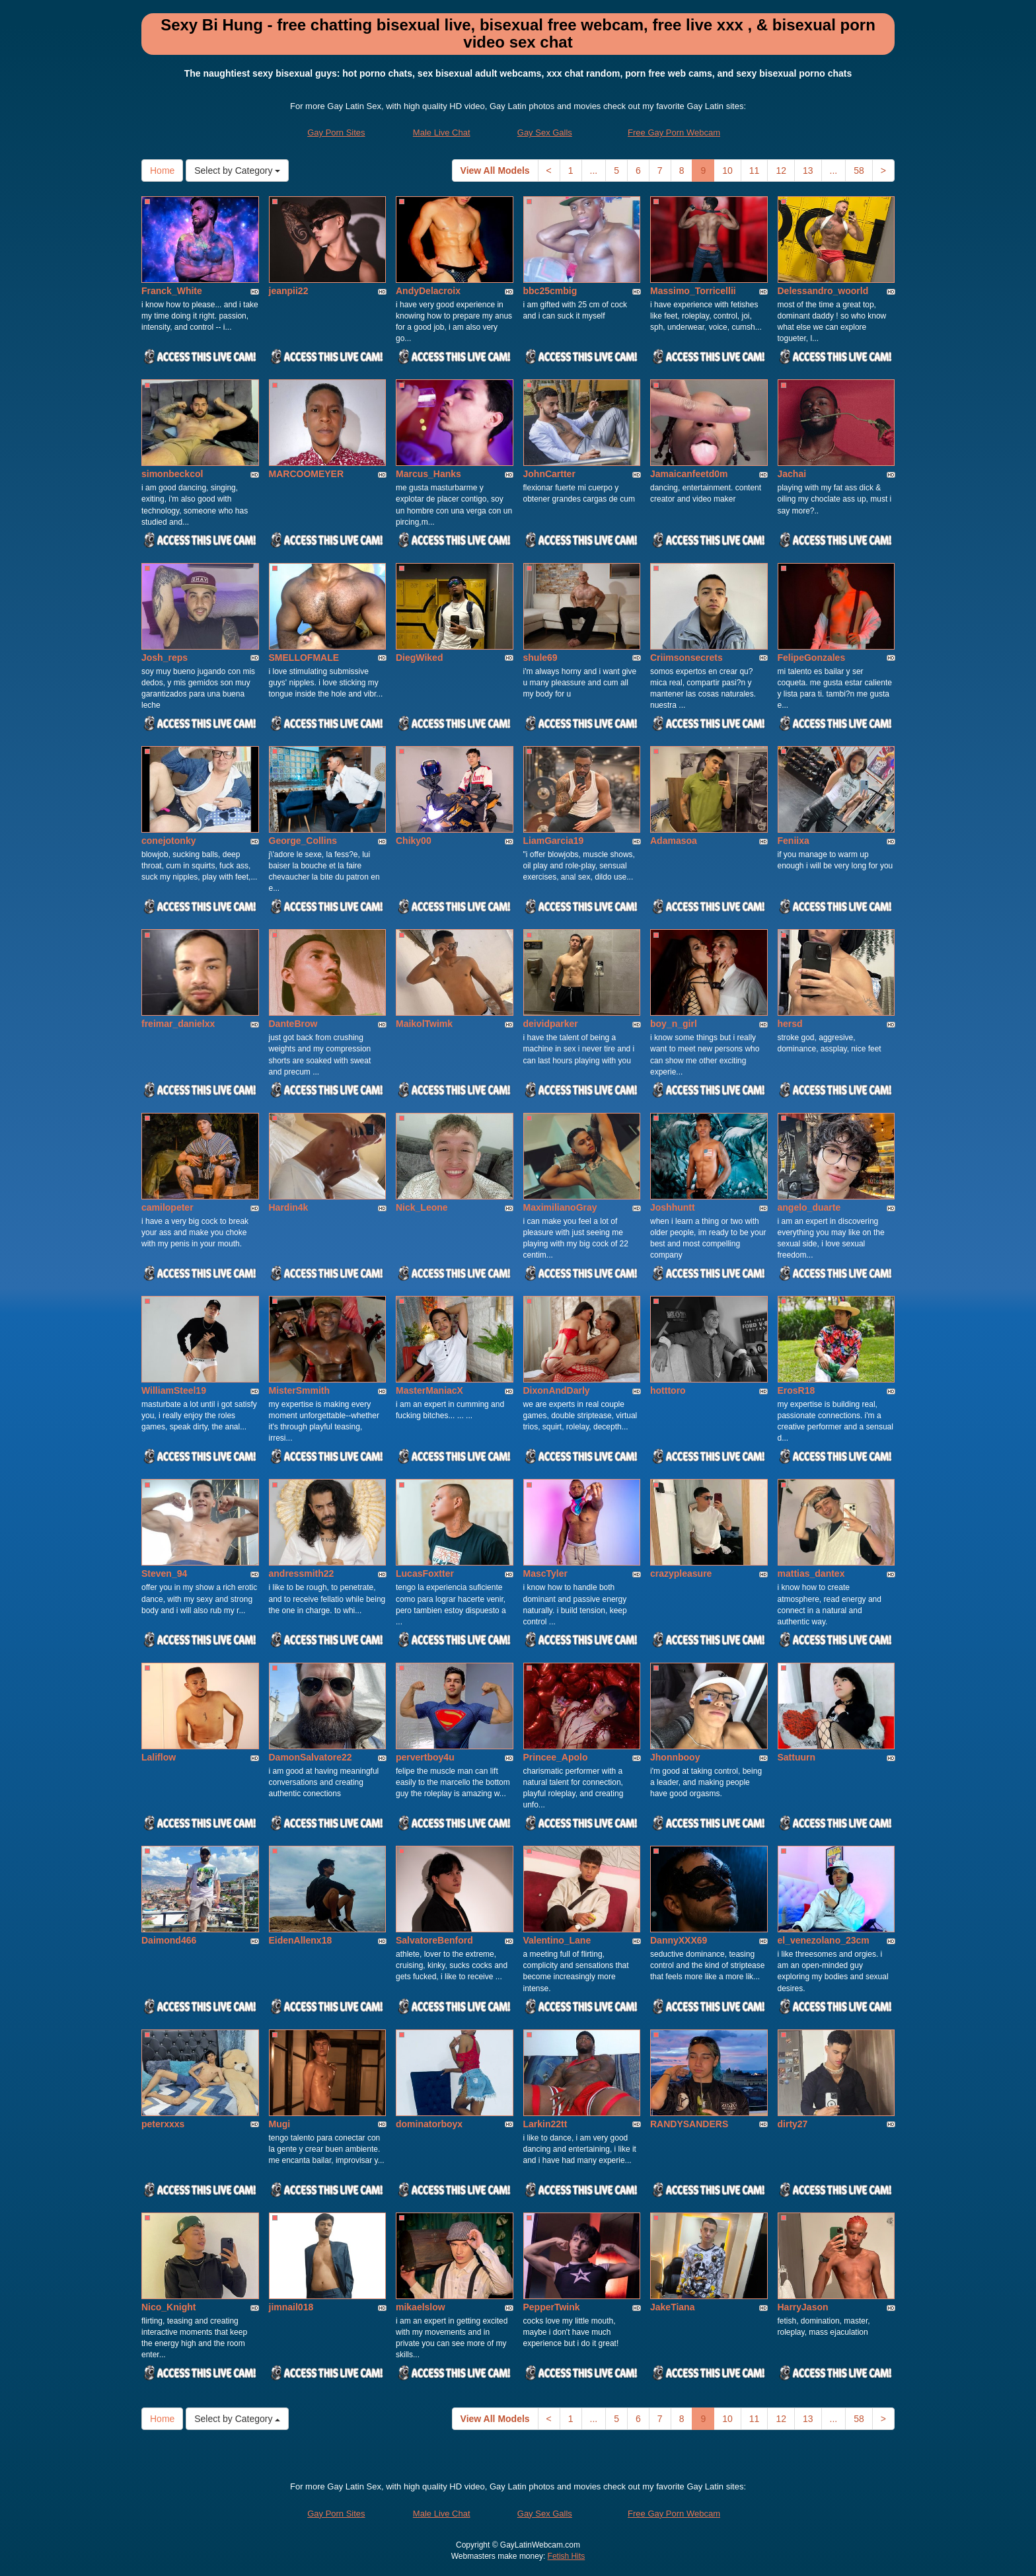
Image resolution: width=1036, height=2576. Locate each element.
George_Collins (303, 840)
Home (162, 170)
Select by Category (237, 170)
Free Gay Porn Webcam (674, 132)
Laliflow (158, 1757)
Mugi (280, 2124)
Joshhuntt (672, 1207)
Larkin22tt (545, 2124)
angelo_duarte (809, 1207)
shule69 (540, 657)
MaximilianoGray (560, 1207)
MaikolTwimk (424, 1023)
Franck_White (171, 290)
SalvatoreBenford (434, 1940)
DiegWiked (419, 657)
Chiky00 (413, 840)
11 (754, 170)
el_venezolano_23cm (824, 1940)
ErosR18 (796, 1390)
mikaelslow (420, 2307)
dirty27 (793, 2124)
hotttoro (668, 1390)
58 (859, 170)
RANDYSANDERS (689, 2124)
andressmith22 (301, 1573)
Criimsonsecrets (686, 657)
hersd (790, 1023)
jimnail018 (291, 2307)
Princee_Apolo (555, 1757)
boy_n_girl (673, 1023)
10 (727, 170)
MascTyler (545, 1573)
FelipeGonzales (812, 657)
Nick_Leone (422, 1207)
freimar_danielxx (178, 1023)
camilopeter (167, 1207)
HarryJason (803, 2307)
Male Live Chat (441, 132)
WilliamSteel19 (173, 1390)
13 (808, 170)
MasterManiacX (429, 1390)
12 (781, 170)
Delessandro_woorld (823, 290)
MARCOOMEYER (306, 474)
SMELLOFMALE (304, 657)
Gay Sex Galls (544, 132)
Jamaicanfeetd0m (689, 474)
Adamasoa (673, 840)
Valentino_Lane (557, 1940)
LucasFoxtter (425, 1573)
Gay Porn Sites (336, 132)
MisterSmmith (299, 1390)
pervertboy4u (425, 1757)
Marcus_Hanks (428, 474)
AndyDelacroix (428, 290)
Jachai (792, 474)
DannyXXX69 (678, 1940)
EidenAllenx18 (300, 1940)
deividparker (550, 1023)
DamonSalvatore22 (310, 1757)
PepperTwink (551, 2307)
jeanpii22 (289, 290)
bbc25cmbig (550, 290)
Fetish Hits (566, 2556)
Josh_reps (164, 657)
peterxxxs (162, 2124)
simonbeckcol (172, 474)
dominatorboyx (429, 2124)
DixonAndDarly (556, 1390)
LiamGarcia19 (553, 840)
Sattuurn (797, 1757)
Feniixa (793, 840)
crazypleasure (681, 1573)
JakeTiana (672, 2307)
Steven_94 (164, 1573)
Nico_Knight (168, 2307)
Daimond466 (168, 1940)
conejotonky (168, 840)
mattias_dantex (811, 1573)
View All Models (495, 170)
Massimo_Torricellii (693, 290)
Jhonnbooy (675, 1757)
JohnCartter (549, 474)
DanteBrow (293, 1023)
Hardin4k (289, 1207)
